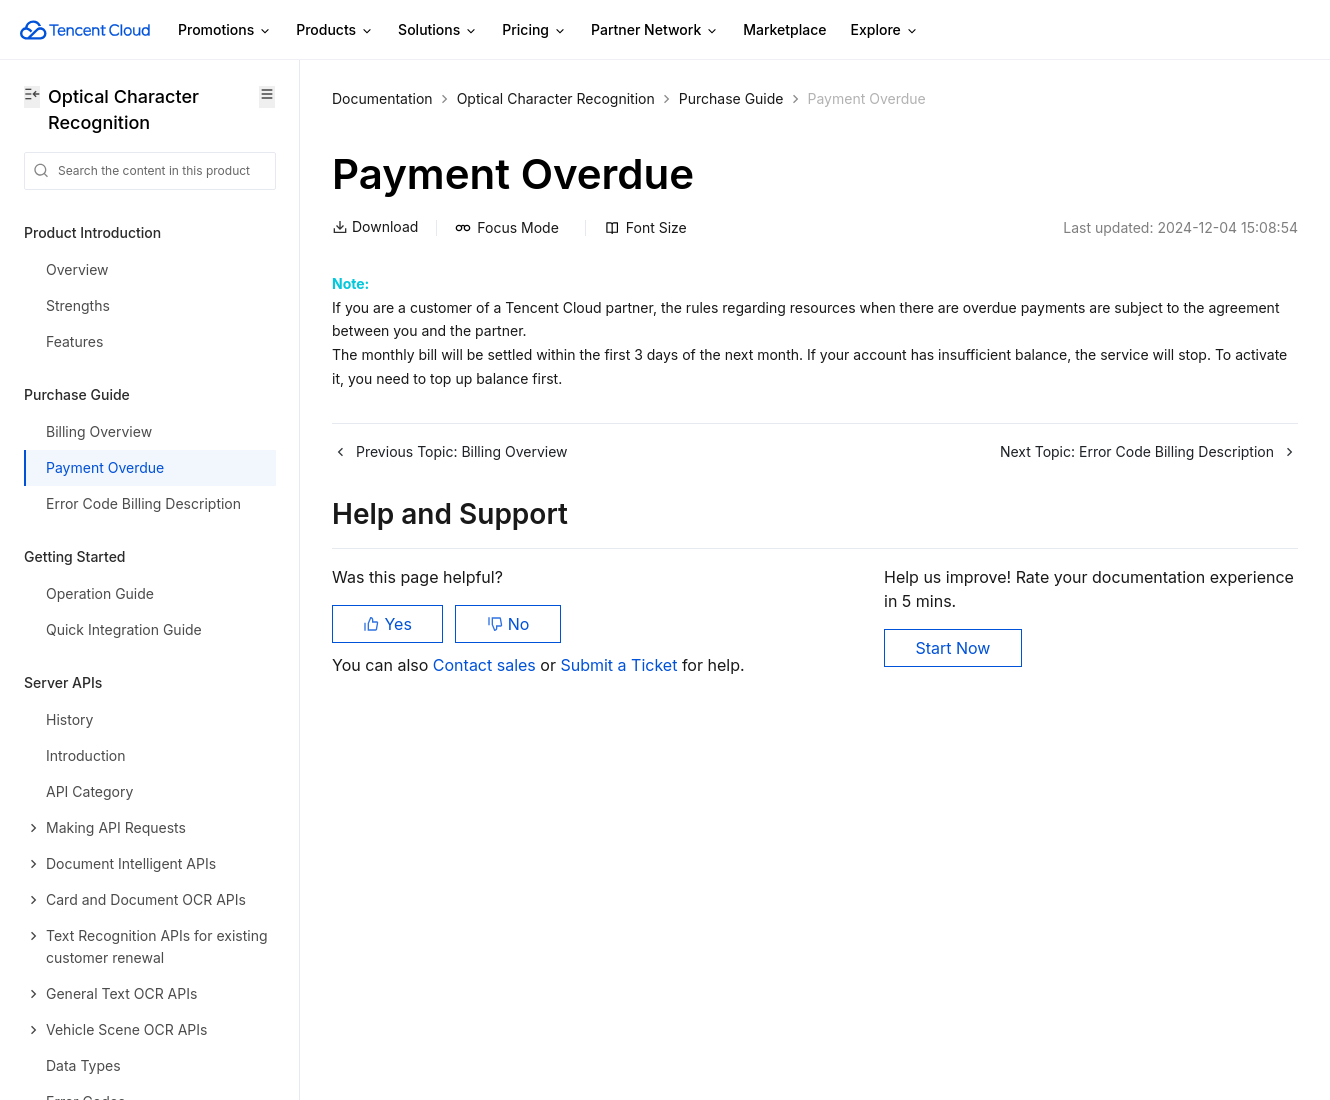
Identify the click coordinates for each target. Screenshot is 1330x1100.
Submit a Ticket (620, 665)
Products (335, 30)
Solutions (438, 30)
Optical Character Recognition (556, 98)
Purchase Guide (731, 98)
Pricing (534, 30)
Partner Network (655, 30)
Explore (885, 30)
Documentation (382, 98)
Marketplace (784, 29)
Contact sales (486, 665)
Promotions (225, 30)
